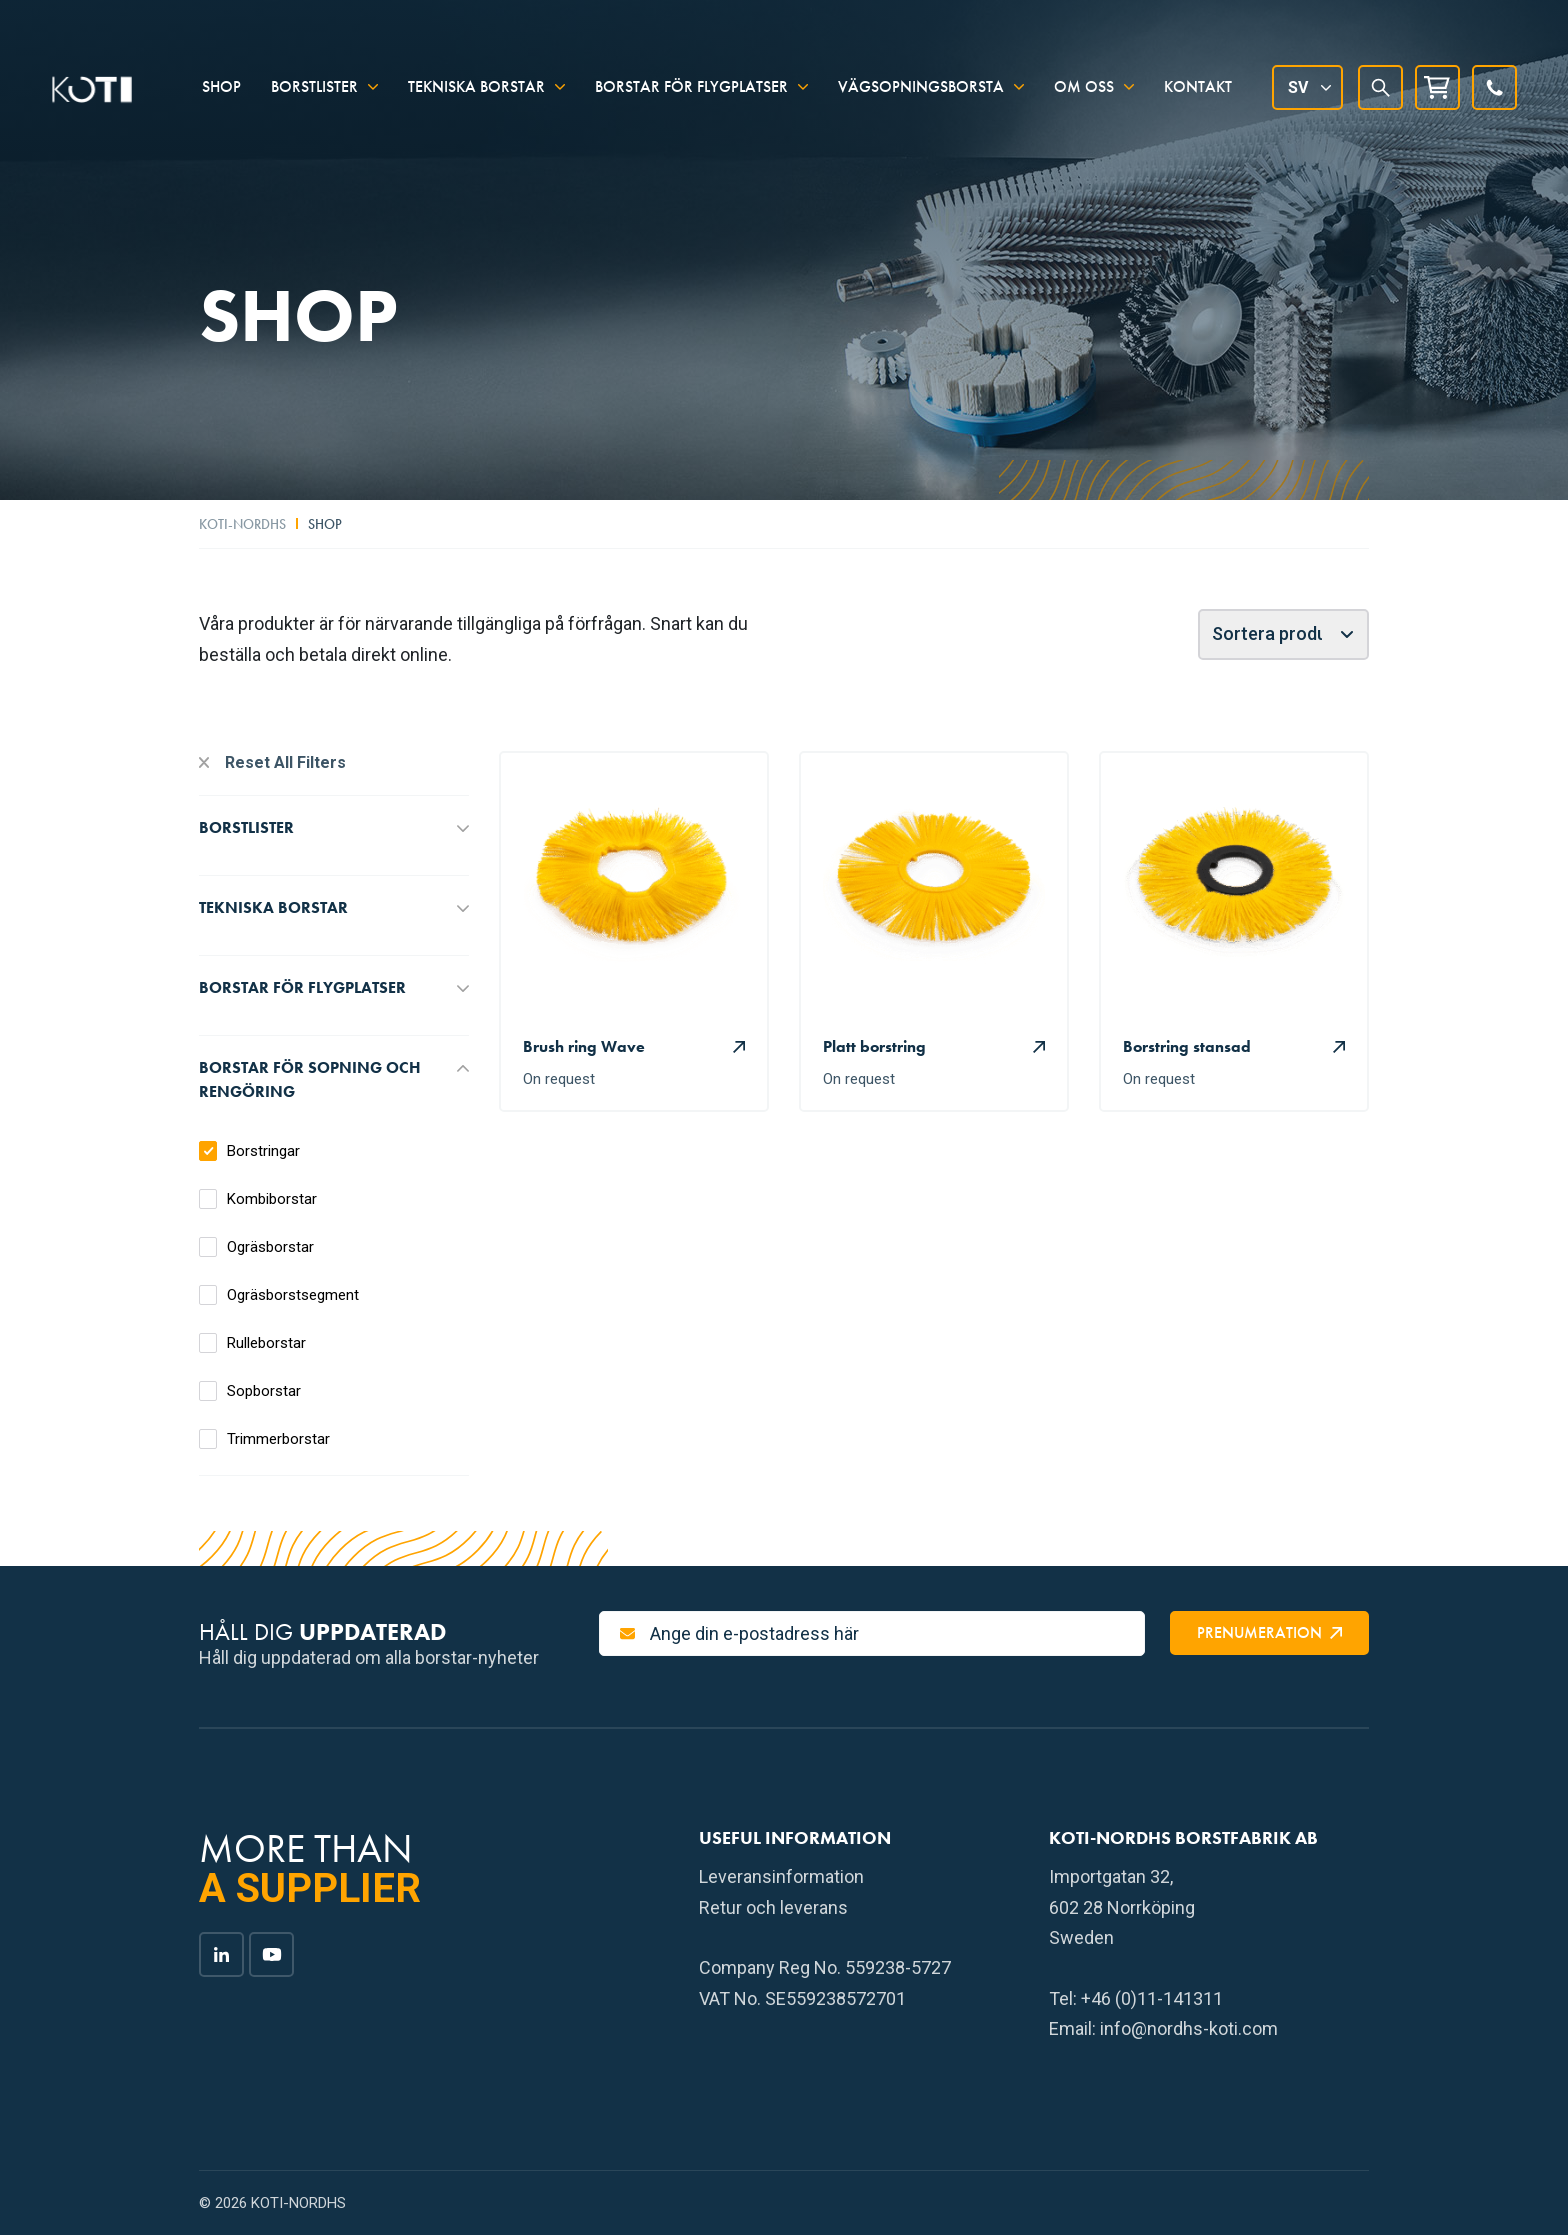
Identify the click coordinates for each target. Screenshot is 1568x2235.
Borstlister (314, 72)
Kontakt (1198, 72)
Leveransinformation (781, 1876)
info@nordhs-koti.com (1189, 2028)
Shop (221, 72)
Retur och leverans (773, 1907)
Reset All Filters (285, 762)
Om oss (1084, 72)
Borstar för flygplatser (691, 72)
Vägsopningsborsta (921, 72)
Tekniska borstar (476, 72)
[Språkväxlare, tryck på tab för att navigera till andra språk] (1307, 73)
